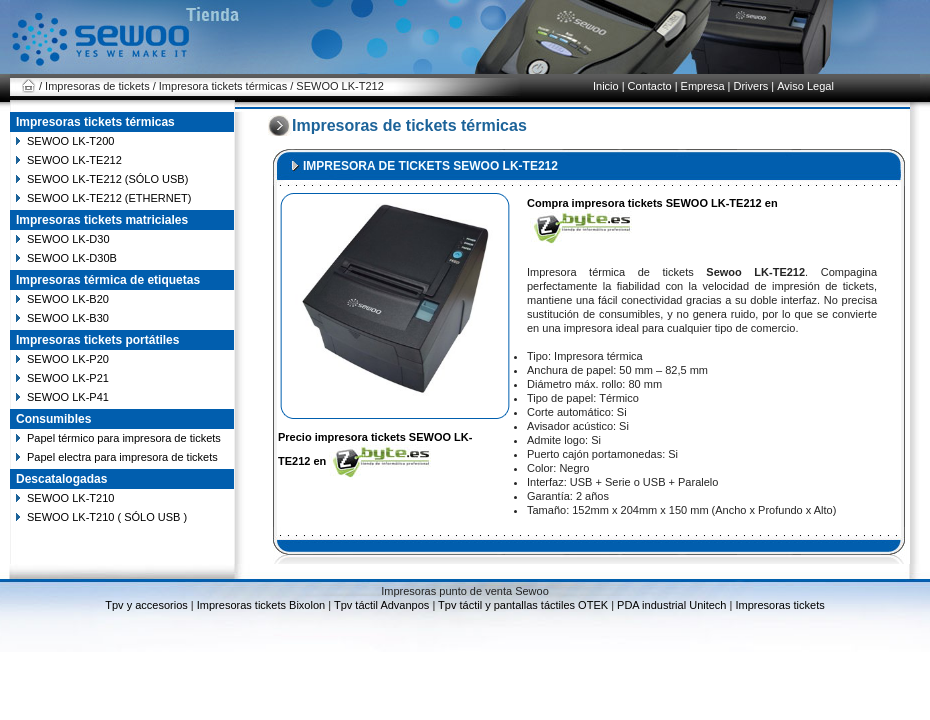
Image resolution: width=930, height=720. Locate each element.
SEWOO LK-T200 (70, 141)
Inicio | (609, 86)
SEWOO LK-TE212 (74, 160)
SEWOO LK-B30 (68, 318)
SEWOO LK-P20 (68, 359)
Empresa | (706, 86)
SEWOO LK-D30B (72, 258)
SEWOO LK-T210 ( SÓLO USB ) (107, 517)
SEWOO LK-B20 (68, 299)
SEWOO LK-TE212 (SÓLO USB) (107, 179)
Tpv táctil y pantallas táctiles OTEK (523, 605)
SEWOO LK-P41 (68, 397)
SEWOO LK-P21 (68, 378)
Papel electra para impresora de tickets (122, 457)
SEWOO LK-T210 (70, 498)
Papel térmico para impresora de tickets (124, 438)
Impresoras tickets (778, 605)
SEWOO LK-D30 (68, 239)
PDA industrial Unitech (672, 605)
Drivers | (753, 86)
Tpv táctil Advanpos (381, 605)
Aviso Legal (805, 86)
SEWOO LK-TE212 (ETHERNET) (109, 198)
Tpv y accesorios (148, 605)
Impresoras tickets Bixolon (261, 605)
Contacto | (653, 86)
